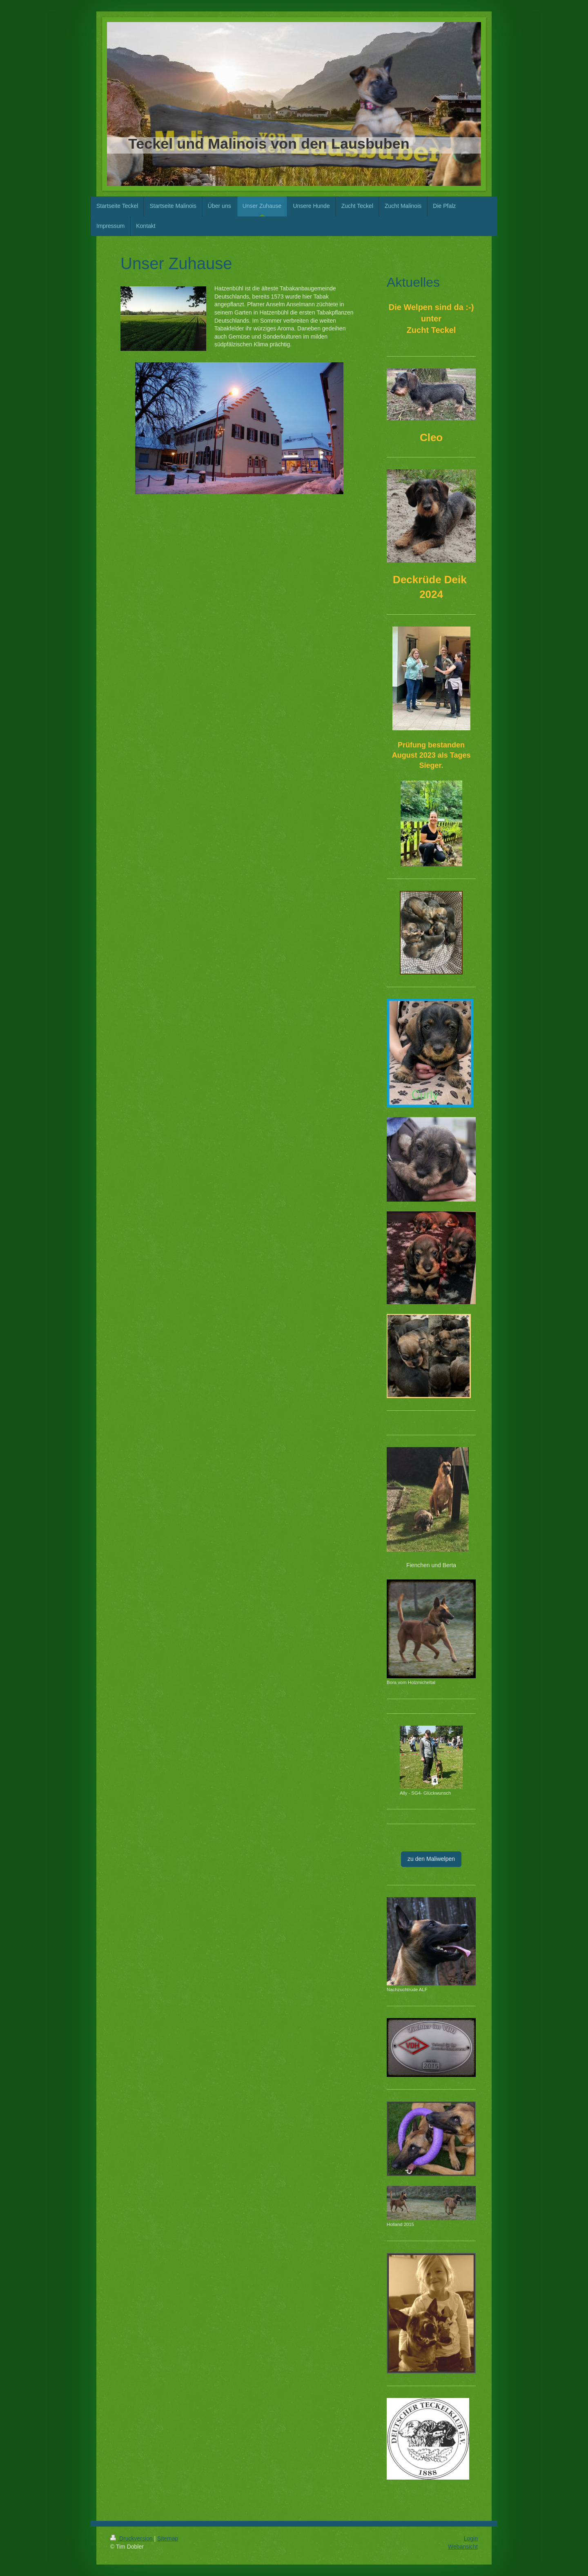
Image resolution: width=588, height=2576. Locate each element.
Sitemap (167, 2538)
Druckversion (132, 2538)
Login (471, 2538)
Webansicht (463, 2546)
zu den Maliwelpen (431, 1859)
